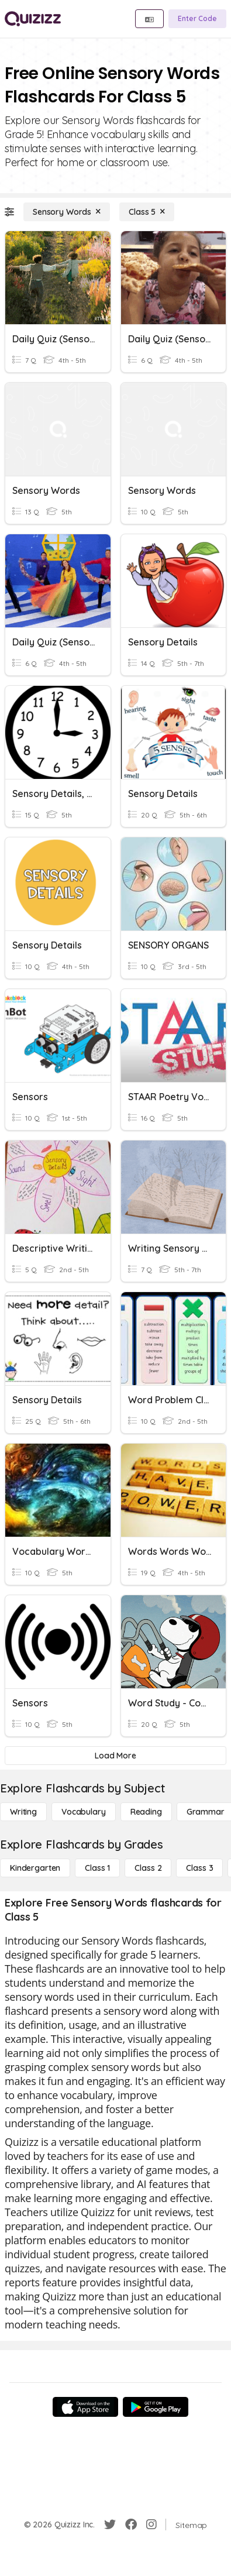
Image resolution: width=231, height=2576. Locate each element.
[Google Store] (155, 2407)
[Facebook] (131, 2524)
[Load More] (115, 1755)
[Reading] (146, 1811)
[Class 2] (148, 1868)
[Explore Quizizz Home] (33, 18)
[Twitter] (110, 2524)
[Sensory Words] (66, 211)
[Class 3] (199, 1868)
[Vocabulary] (83, 1811)
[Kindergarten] (35, 1868)
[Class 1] (97, 1868)
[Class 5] (146, 211)
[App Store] (85, 2407)
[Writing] (23, 1811)
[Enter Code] (197, 18)
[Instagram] (151, 2524)
